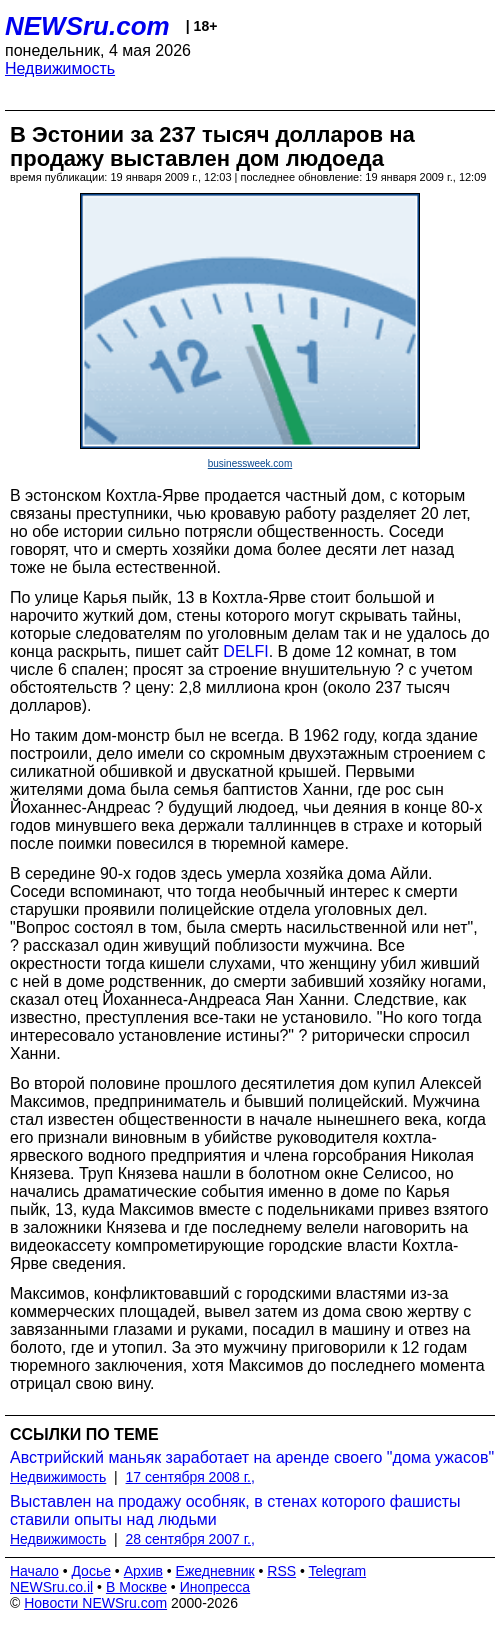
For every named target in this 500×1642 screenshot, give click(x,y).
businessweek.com (250, 463)
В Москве (136, 1587)
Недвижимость (60, 68)
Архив (143, 1571)
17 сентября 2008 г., (190, 1477)
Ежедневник (215, 1571)
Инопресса (215, 1587)
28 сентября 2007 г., (190, 1539)
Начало (34, 1571)
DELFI (245, 651)
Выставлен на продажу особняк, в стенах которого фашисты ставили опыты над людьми (235, 1510)
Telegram (338, 1571)
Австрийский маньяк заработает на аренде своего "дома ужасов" (252, 1457)
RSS (281, 1571)
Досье (91, 1571)
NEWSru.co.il (51, 1587)
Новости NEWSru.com (95, 1603)
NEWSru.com (87, 26)
